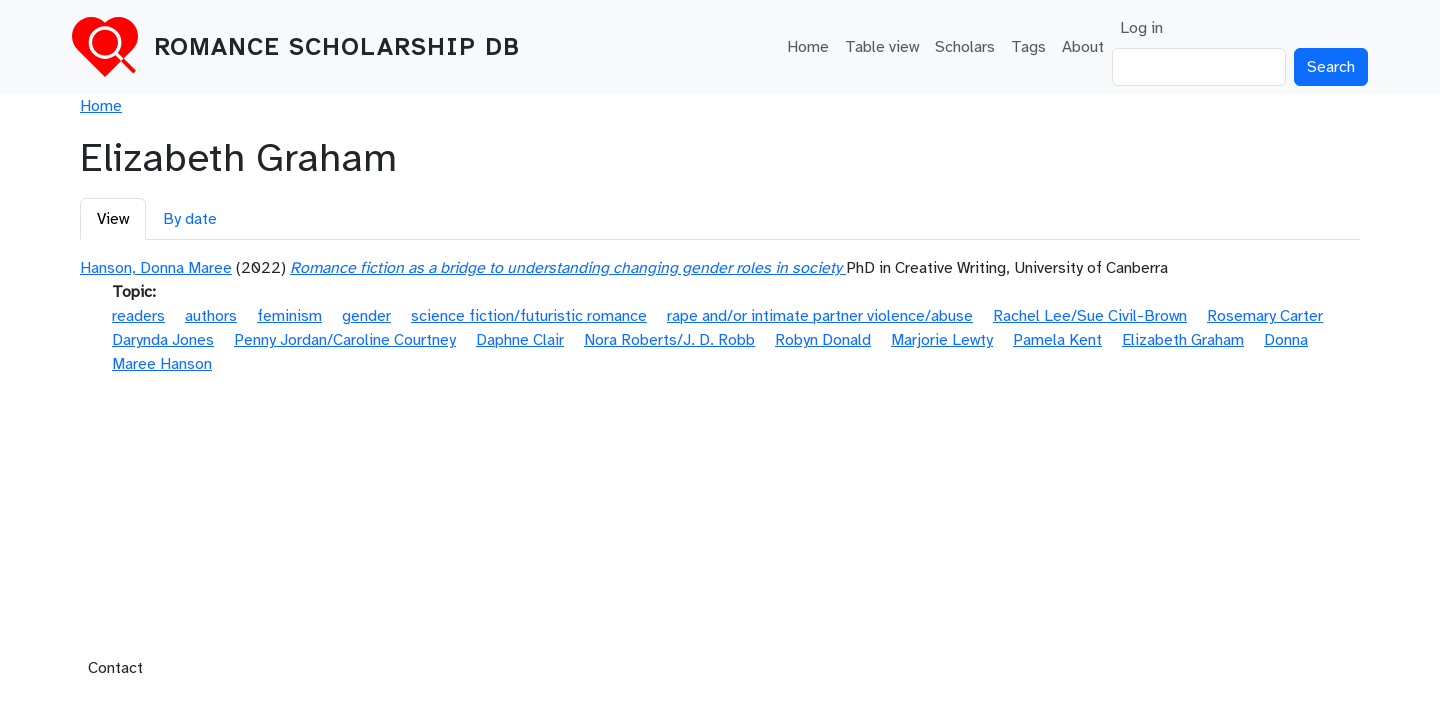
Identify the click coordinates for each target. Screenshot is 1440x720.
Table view (882, 47)
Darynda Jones (163, 340)
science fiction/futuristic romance (529, 316)
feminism (289, 316)
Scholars (965, 47)
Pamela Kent (1057, 340)
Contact (115, 668)
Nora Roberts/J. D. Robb (669, 340)
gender (366, 316)
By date (190, 219)
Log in (1141, 28)
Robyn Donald (823, 340)
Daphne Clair (520, 340)
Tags (1028, 47)
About (1083, 47)
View (113, 219)
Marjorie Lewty (942, 340)
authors (211, 316)
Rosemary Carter (1265, 316)
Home (808, 47)
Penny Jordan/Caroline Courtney (345, 340)
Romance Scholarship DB (337, 47)
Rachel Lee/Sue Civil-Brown (1090, 316)
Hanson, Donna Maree (156, 268)
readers (138, 316)
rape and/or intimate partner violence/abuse (820, 316)
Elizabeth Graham (1183, 340)
